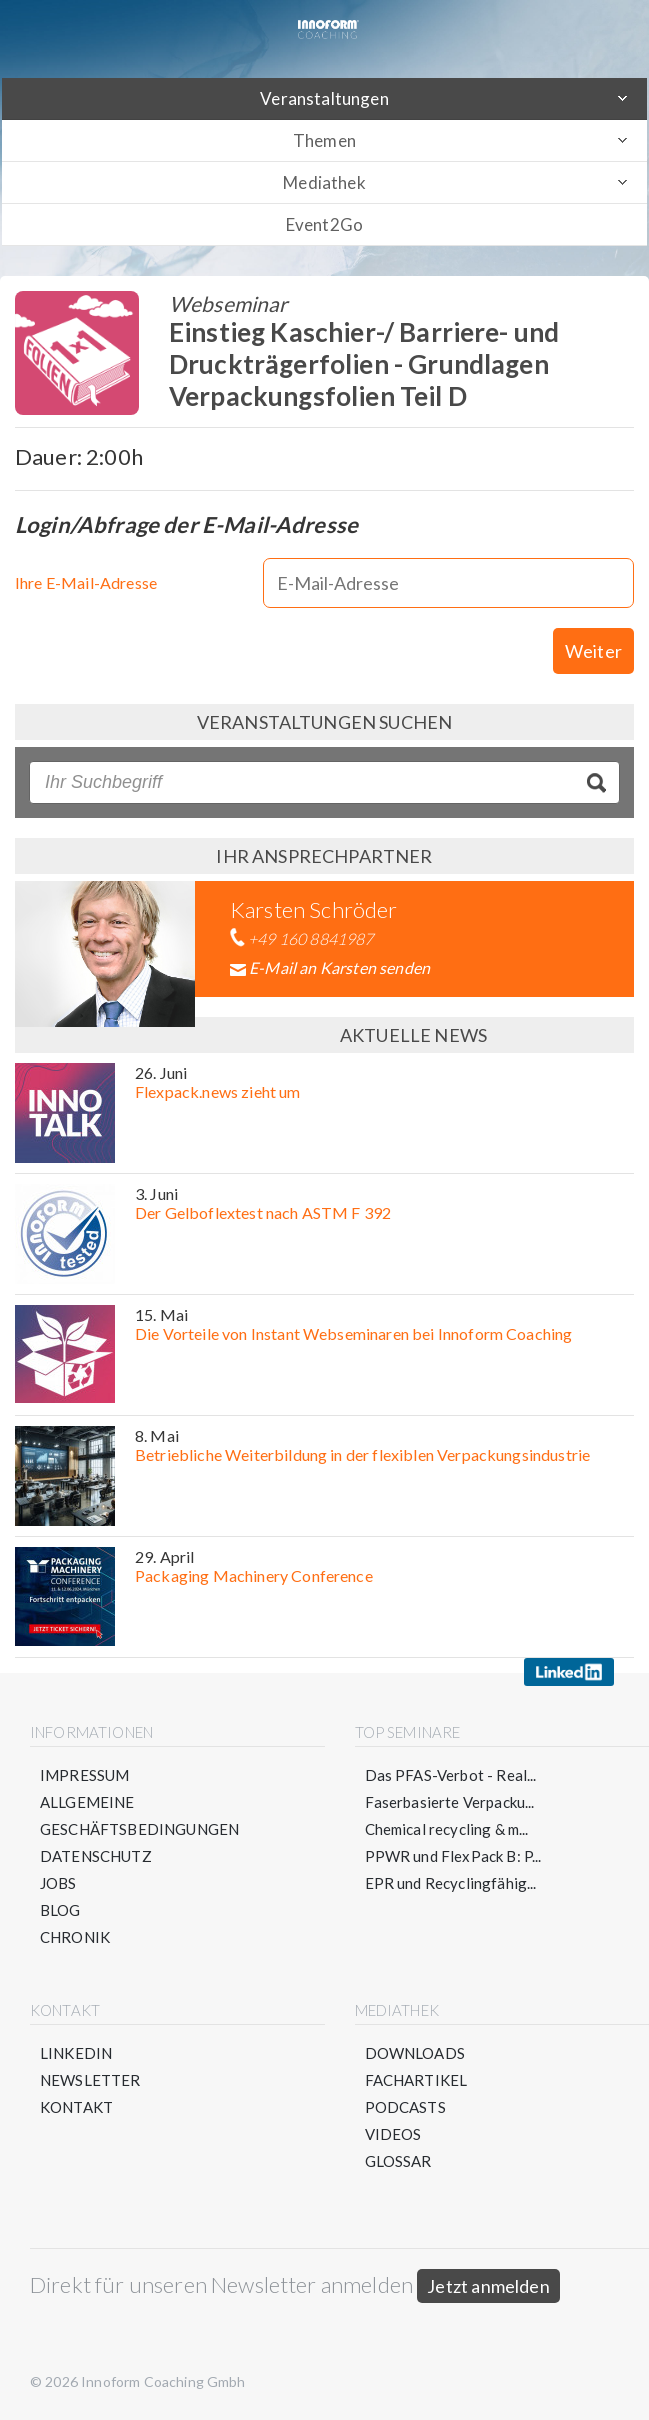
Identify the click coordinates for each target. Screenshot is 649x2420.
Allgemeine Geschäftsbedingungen (139, 1815)
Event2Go (324, 224)
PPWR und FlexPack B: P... (453, 1856)
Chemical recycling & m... (447, 1829)
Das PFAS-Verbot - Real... (451, 1775)
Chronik (75, 1937)
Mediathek (324, 182)
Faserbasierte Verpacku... (450, 1802)
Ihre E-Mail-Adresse (86, 582)
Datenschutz (96, 1856)
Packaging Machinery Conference (254, 1575)
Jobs (58, 1883)
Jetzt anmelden (488, 2286)
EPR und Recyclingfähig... (451, 1883)
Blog (60, 1910)
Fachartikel (416, 2080)
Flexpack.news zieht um (218, 1091)
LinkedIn (76, 2053)
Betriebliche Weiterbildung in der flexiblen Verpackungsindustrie (362, 1454)
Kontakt (76, 2107)
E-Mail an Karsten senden (339, 967)
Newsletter (90, 2080)
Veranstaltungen (324, 98)
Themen (324, 140)
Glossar (398, 2161)
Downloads (415, 2053)
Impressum (84, 1775)
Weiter (593, 651)
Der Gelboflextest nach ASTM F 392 (263, 1212)
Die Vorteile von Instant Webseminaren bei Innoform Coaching (353, 1333)
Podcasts (405, 2107)
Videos (393, 2134)
